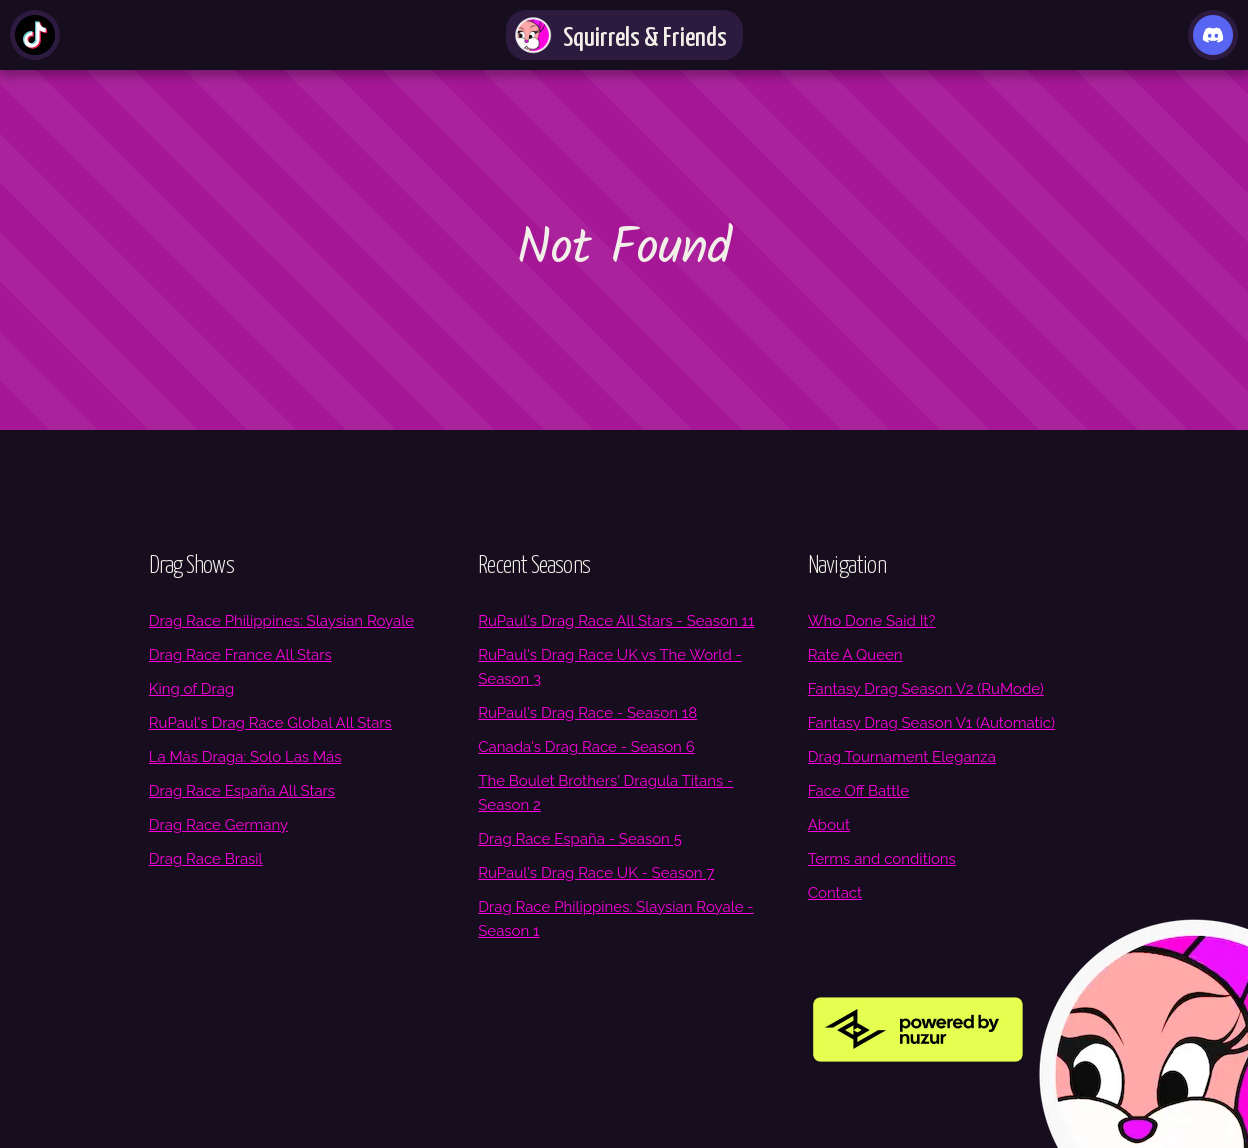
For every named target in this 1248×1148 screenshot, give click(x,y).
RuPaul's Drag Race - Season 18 (587, 713)
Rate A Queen (855, 655)
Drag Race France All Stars (240, 655)
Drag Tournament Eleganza (902, 757)
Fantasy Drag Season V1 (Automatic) (931, 723)
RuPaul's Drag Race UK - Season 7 (596, 873)
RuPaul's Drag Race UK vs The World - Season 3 (610, 667)
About (829, 825)
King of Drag (191, 689)
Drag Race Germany (218, 825)
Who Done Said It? (872, 621)
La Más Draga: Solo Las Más (245, 757)
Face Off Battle (858, 791)
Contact (835, 893)
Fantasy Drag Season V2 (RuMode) (926, 689)
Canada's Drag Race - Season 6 (586, 747)
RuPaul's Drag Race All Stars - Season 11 (616, 621)
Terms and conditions (882, 859)
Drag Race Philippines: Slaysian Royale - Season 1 (615, 919)
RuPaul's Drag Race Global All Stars (270, 723)
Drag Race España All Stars (242, 791)
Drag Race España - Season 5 (580, 839)
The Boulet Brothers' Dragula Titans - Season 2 (605, 793)
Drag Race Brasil (206, 859)
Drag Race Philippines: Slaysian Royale (281, 621)
